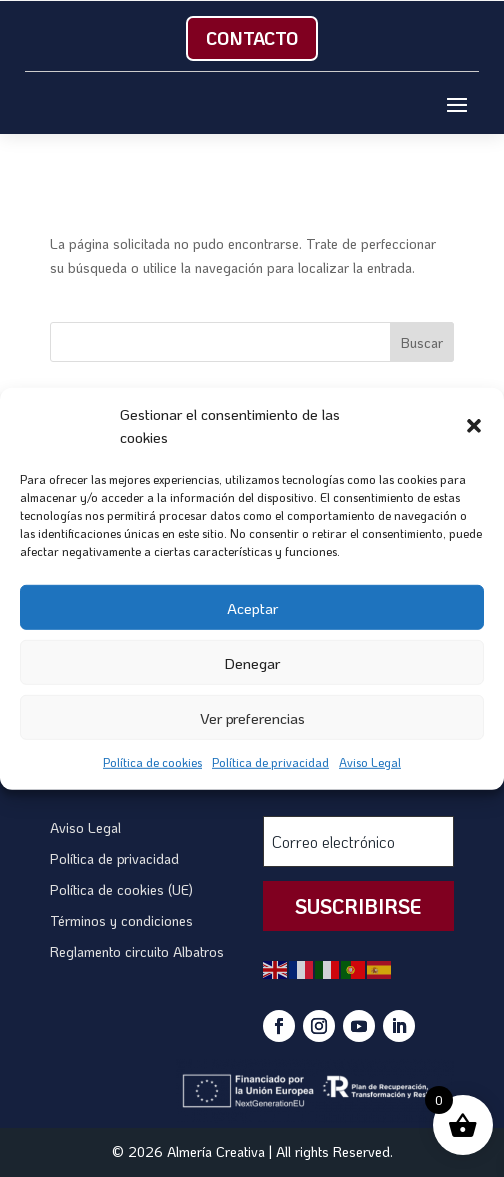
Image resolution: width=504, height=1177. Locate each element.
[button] (474, 426)
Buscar (422, 342)
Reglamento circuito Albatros (137, 951)
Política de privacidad (270, 762)
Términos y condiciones (121, 920)
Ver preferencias (252, 717)
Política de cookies (152, 762)
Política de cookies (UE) (121, 889)
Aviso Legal (370, 762)
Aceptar (252, 607)
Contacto (252, 38)
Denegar (252, 662)
